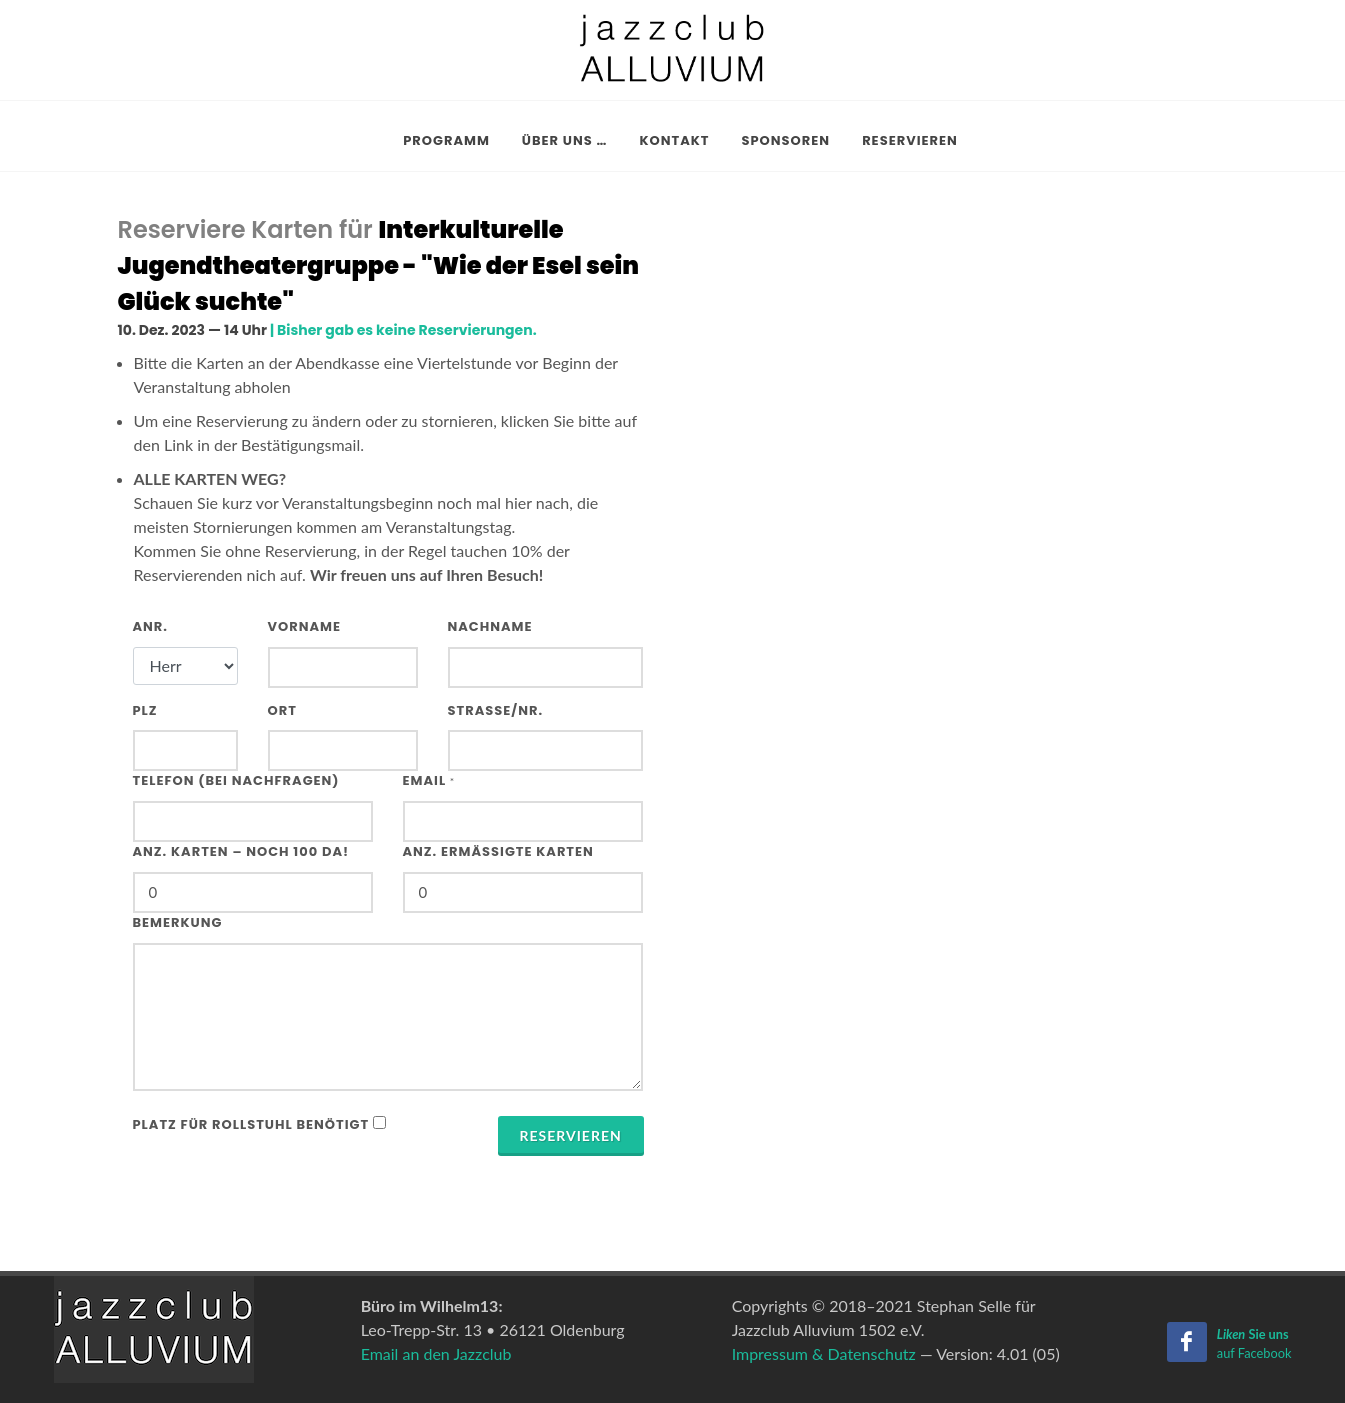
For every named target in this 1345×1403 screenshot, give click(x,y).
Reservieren (571, 1135)
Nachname (490, 626)
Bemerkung (178, 922)
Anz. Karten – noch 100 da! (241, 851)
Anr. (151, 626)
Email (429, 780)
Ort (282, 710)
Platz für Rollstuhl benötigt (251, 1124)
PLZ (145, 710)
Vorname (305, 626)
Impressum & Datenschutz (824, 1353)
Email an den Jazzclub (436, 1353)
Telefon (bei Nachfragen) (236, 780)
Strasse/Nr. (496, 710)
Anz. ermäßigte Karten (498, 851)
